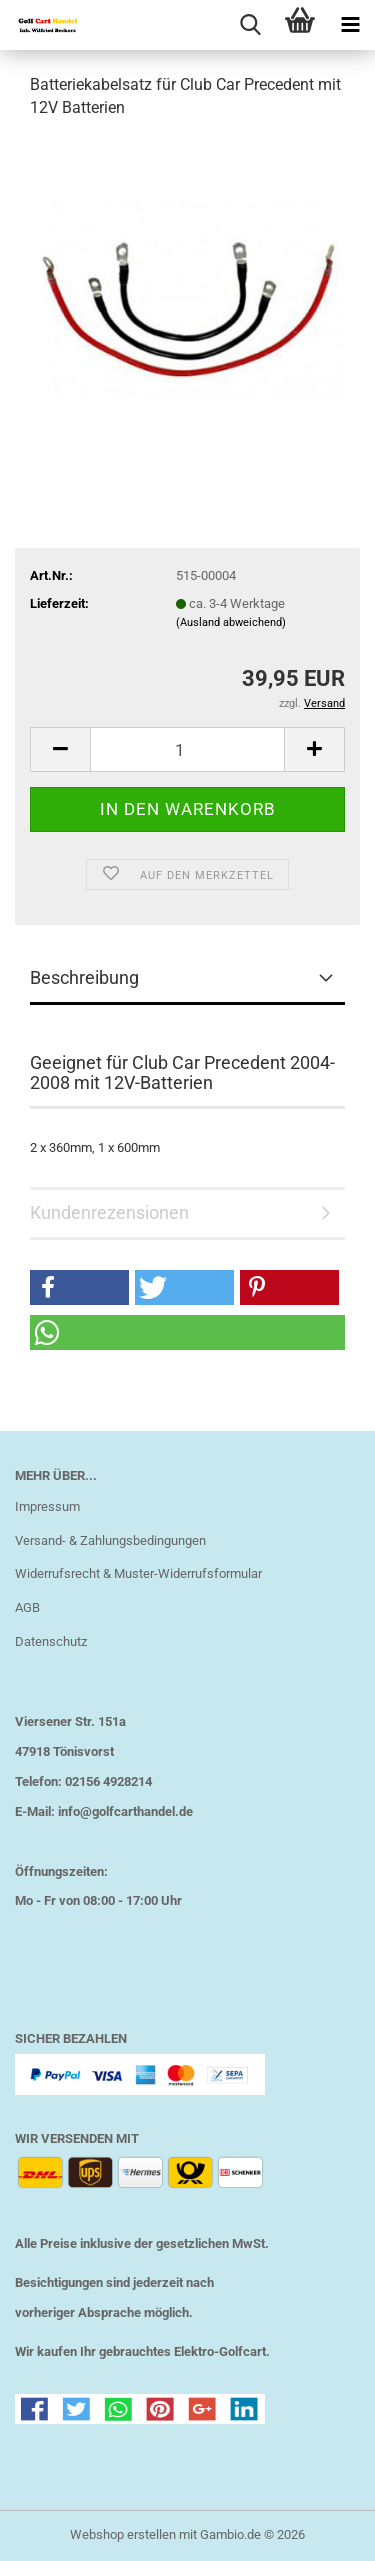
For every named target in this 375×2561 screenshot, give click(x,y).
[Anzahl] (187, 749)
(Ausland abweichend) (231, 622)
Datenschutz (51, 1641)
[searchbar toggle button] (250, 25)
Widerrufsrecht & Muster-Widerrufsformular (138, 1573)
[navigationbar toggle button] (350, 25)
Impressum (47, 1506)
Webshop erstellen (123, 2534)
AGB (27, 1607)
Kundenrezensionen (109, 1212)
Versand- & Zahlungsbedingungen (110, 1540)
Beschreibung (84, 977)
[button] (60, 749)
